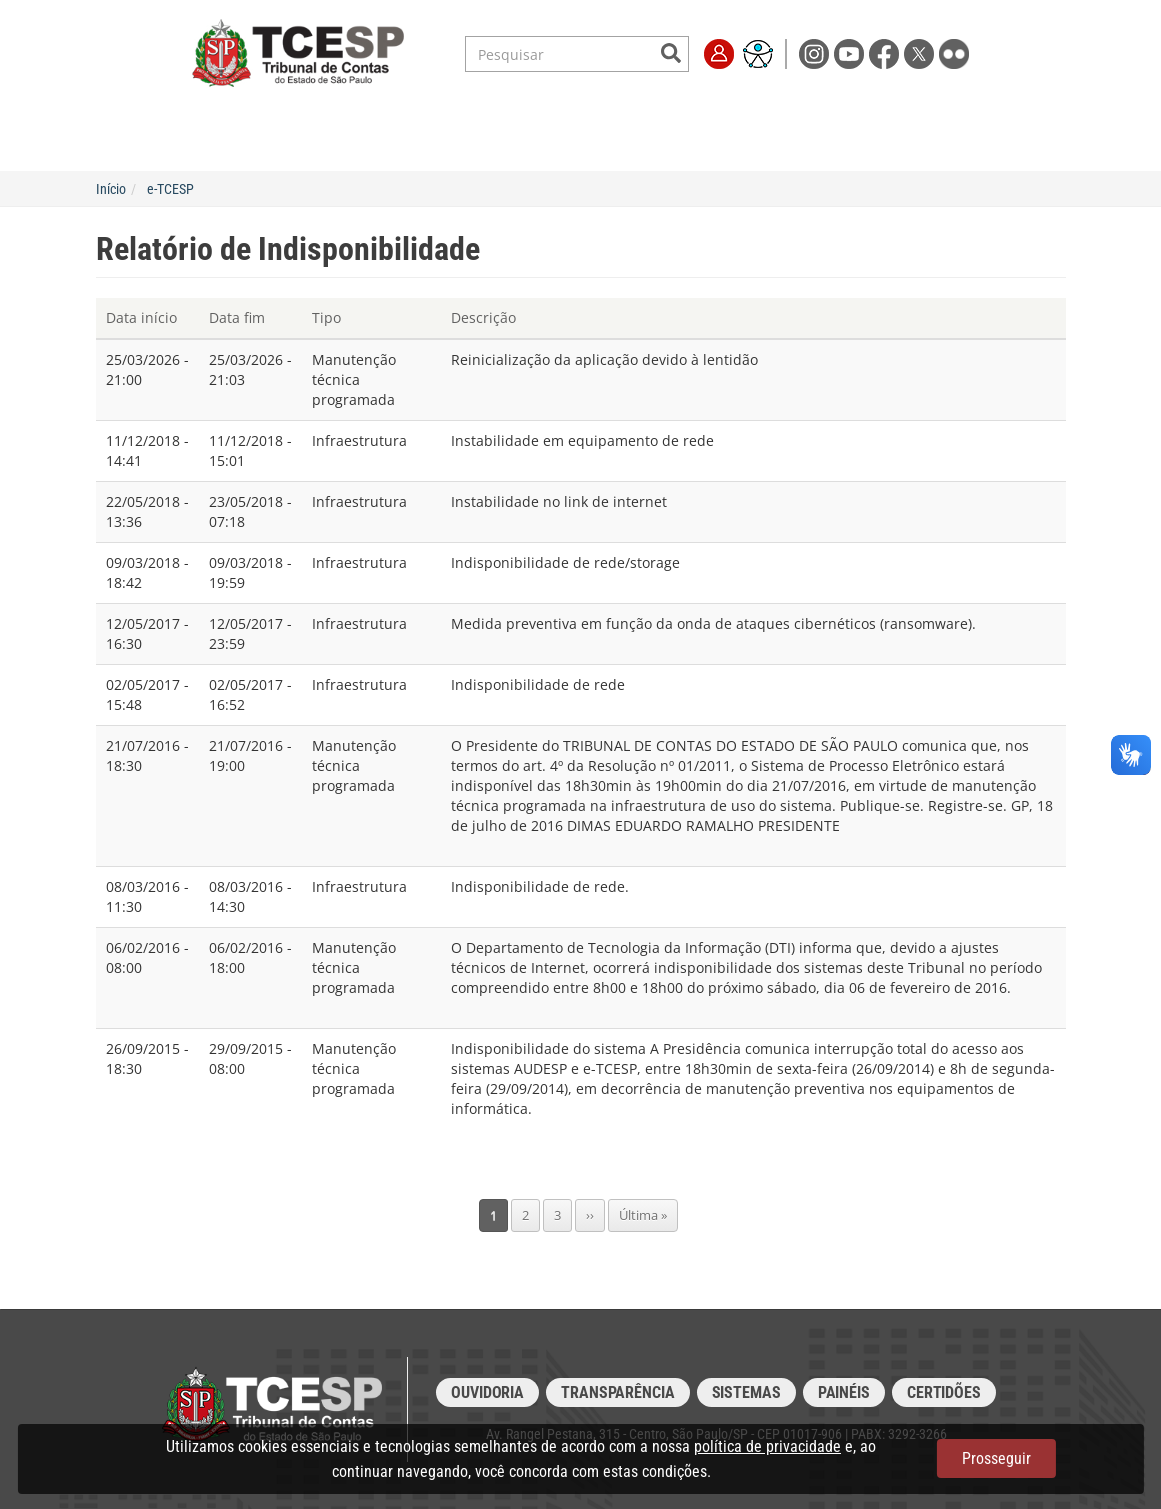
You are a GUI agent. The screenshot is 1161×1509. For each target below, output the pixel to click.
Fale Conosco (944, 112)
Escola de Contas (619, 112)
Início (111, 189)
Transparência (747, 112)
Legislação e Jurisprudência (447, 112)
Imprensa (848, 112)
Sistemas (746, 1392)
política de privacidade (767, 1446)
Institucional (207, 112)
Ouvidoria (487, 1392)
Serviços (303, 112)
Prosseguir (996, 1458)
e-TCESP (170, 189)
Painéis (844, 1392)
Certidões (944, 1392)
